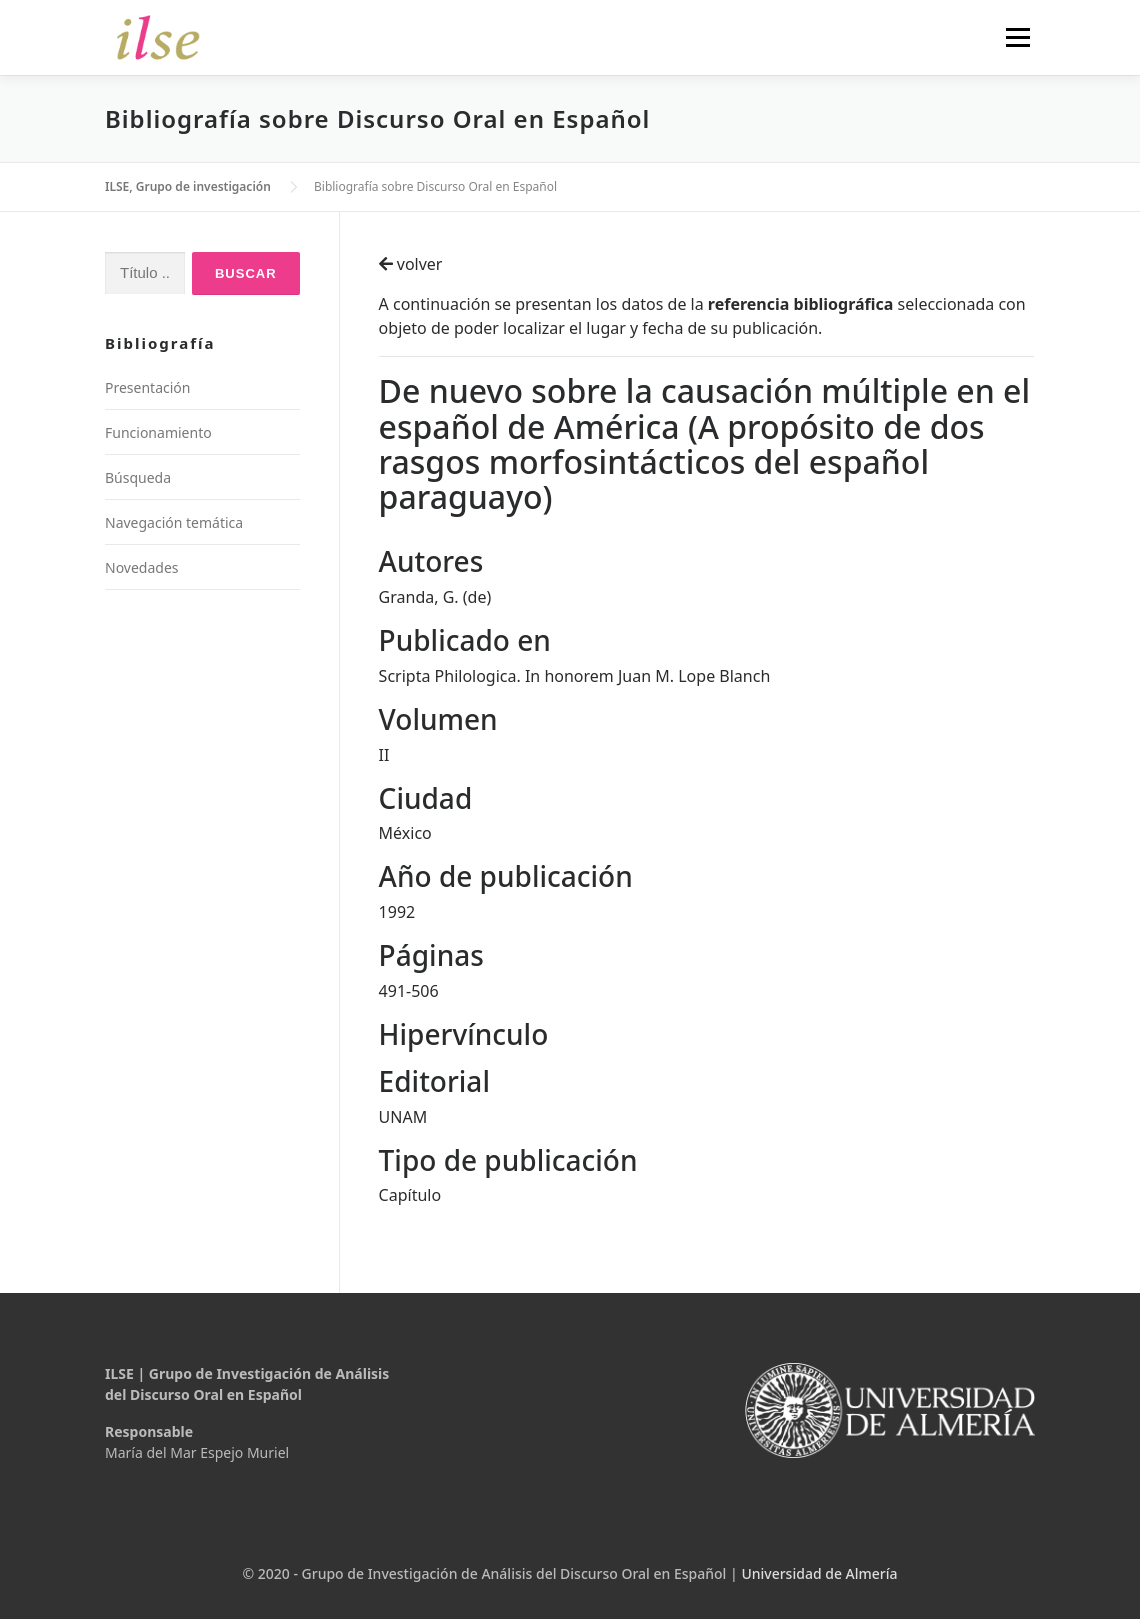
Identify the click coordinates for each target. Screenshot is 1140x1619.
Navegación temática (174, 522)
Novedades (142, 567)
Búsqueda (138, 477)
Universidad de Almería (819, 1573)
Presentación (147, 387)
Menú (1017, 37)
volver (411, 264)
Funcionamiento (158, 432)
